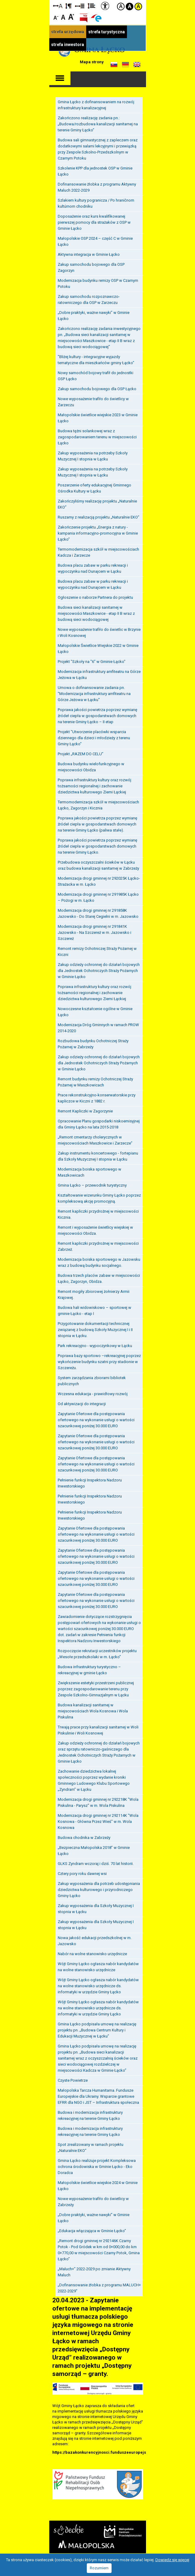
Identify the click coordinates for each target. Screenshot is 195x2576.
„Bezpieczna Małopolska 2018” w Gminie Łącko (94, 1848)
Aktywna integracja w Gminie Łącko (89, 252)
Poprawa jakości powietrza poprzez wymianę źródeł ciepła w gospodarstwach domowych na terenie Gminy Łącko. (97, 844)
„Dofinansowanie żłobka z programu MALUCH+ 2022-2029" (99, 2286)
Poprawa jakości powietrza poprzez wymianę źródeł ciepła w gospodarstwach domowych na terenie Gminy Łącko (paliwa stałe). (97, 822)
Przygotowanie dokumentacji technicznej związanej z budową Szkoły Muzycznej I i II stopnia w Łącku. (95, 1327)
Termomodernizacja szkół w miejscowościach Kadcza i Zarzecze (98, 550)
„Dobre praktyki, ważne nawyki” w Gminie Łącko (93, 313)
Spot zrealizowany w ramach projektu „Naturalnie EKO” (90, 2145)
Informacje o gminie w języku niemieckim (125, 64)
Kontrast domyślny (121, 6)
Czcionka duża (71, 16)
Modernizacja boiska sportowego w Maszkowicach (89, 1170)
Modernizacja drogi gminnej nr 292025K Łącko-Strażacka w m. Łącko (99, 879)
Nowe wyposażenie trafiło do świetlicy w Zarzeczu (93, 399)
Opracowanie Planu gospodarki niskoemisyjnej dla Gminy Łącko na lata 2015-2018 (99, 1122)
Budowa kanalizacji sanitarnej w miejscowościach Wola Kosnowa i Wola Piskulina (93, 1709)
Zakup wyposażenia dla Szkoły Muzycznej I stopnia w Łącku (96, 1906)
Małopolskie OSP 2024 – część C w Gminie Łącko (95, 239)
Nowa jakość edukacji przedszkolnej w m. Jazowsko (95, 1938)
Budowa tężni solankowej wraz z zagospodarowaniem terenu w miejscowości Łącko (97, 435)
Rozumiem (99, 2568)
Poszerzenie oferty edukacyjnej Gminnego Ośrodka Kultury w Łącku (94, 486)
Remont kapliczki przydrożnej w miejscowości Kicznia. (98, 1212)
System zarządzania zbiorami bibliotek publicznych (92, 1378)
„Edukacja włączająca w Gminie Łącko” (92, 2228)
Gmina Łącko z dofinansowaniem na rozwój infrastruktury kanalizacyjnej (96, 102)
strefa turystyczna (106, 31)
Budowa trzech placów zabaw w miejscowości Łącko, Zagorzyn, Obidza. (99, 1276)
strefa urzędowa (67, 31)
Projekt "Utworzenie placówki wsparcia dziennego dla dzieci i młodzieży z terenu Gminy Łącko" (94, 735)
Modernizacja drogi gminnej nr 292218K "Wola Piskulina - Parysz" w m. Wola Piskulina (98, 1800)
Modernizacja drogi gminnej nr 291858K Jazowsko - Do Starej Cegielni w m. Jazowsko (98, 911)
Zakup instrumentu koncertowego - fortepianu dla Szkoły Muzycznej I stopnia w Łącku (98, 1154)
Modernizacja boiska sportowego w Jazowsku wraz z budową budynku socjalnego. (99, 1260)
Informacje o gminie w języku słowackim (114, 64)
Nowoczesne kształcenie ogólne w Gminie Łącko (95, 1009)
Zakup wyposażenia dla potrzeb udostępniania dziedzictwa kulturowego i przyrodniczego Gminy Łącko (99, 1887)
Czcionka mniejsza (56, 16)
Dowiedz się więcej (172, 2560)
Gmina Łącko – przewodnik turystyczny (92, 1183)
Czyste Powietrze (73, 2078)
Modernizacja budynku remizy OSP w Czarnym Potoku (98, 281)
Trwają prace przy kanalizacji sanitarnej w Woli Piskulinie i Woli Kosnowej (98, 1728)
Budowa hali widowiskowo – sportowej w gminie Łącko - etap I (94, 1308)
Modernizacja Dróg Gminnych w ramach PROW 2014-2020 (98, 1025)
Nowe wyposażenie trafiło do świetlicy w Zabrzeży (93, 2199)
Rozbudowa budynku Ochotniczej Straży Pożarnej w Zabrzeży (93, 1041)
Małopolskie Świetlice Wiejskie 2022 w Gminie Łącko (98, 646)
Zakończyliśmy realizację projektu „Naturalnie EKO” (97, 502)
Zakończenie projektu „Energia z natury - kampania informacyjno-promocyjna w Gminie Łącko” (98, 531)
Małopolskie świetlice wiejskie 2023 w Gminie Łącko (98, 415)
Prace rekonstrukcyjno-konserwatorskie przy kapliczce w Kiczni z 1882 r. (96, 1096)
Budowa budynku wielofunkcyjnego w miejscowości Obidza (91, 764)
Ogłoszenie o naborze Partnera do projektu (95, 595)
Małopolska (86, 2542)
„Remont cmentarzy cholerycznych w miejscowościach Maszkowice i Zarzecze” (95, 1138)
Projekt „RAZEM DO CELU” (80, 751)
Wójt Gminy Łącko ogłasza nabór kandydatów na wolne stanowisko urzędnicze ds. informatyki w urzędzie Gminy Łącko (98, 1983)
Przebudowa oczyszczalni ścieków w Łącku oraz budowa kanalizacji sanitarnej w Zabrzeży (98, 863)
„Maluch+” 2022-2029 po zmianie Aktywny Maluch (94, 2270)
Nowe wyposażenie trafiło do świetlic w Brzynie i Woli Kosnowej (99, 630)
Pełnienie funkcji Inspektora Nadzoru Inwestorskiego (90, 1481)
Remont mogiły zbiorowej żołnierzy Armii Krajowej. (93, 1292)
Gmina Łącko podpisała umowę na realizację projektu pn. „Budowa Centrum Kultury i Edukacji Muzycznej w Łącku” (97, 2028)
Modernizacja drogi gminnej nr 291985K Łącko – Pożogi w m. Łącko (98, 895)
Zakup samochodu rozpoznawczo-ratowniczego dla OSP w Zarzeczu (89, 297)
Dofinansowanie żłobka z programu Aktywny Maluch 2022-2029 (97, 185)
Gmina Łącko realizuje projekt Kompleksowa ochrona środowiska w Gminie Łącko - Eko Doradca (97, 2164)
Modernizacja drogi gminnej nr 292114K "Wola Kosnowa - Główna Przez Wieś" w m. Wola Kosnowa (98, 1819)
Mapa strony (92, 62)
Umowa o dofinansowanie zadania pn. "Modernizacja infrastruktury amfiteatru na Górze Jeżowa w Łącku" (94, 691)
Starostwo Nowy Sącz (68, 2527)
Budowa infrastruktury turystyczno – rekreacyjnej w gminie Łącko (89, 1667)
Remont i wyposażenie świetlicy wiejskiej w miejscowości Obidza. (95, 1228)
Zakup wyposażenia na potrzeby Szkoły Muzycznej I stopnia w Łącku (93, 454)
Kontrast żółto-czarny (138, 6)
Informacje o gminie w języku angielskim (137, 64)
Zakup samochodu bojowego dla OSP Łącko (97, 386)
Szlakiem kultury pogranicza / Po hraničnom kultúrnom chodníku (96, 201)
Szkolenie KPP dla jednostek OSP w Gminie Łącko (95, 169)
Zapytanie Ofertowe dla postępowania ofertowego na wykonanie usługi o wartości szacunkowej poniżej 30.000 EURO (96, 1417)
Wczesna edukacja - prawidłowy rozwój (93, 1391)
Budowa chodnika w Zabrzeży (84, 1835)
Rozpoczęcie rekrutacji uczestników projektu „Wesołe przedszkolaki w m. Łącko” (97, 1651)
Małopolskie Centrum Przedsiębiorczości (122, 2529)
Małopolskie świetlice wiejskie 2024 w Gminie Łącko (98, 2183)
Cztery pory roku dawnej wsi (82, 1871)
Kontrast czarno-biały (129, 6)
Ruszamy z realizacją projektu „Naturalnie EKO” (98, 515)
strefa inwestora (67, 44)
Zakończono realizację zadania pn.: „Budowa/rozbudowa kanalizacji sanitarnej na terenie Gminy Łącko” (98, 122)
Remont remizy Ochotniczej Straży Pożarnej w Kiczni (97, 949)
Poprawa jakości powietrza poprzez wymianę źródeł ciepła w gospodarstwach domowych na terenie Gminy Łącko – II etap (97, 713)
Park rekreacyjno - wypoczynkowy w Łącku (95, 1343)
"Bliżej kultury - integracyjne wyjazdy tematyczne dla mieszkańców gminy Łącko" (96, 357)
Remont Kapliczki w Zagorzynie (85, 1109)
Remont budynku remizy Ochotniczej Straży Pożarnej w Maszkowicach (95, 1080)
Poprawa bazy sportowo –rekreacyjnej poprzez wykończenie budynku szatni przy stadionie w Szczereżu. (99, 1359)
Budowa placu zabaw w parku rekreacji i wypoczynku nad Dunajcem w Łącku (93, 566)
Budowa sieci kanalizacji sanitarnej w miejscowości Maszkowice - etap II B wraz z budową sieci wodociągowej (96, 611)
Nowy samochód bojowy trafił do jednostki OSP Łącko (95, 373)
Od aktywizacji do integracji (82, 1401)
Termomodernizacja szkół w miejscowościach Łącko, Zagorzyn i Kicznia (98, 803)
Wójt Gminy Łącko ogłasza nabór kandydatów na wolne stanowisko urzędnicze (98, 1964)
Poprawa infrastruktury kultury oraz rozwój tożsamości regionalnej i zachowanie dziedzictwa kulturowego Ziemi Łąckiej (94, 784)
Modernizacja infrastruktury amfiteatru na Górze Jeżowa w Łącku (99, 672)
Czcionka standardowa (63, 16)
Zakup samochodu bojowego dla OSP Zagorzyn (91, 265)
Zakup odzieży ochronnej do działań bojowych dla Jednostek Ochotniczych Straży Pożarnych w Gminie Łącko (99, 968)
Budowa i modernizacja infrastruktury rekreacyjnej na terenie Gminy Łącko (90, 2113)
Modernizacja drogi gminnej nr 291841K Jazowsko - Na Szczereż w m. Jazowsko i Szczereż (94, 930)
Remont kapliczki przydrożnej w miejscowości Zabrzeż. (98, 1244)
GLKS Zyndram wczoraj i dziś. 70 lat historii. (96, 1861)
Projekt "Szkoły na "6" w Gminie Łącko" (91, 659)
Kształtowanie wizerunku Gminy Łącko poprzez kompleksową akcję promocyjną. (99, 1196)
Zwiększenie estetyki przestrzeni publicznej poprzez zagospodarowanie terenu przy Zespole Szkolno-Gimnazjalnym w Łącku (96, 1686)
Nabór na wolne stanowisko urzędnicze (92, 1951)
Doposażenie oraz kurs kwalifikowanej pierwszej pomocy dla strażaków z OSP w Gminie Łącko (94, 220)
